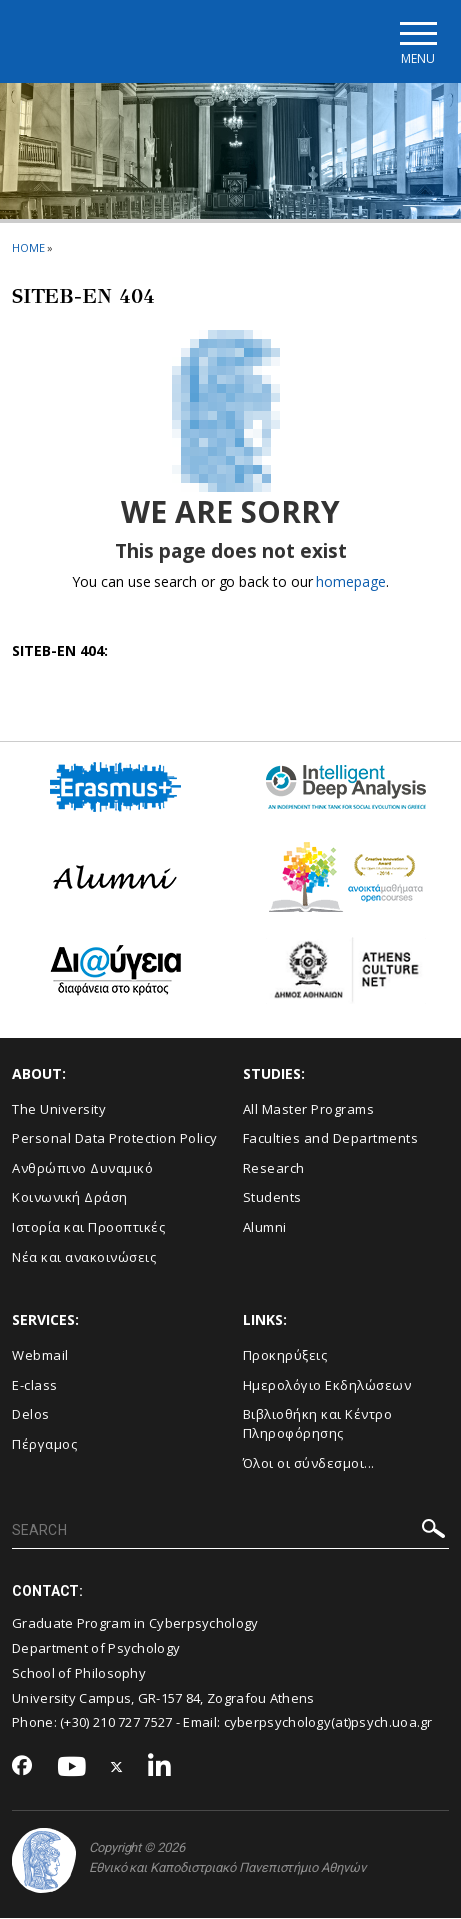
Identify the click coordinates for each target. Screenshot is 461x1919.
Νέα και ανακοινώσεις (84, 1257)
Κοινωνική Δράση (70, 1198)
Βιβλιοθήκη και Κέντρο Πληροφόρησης (318, 1423)
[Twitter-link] (117, 1767)
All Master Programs (309, 1109)
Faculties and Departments (331, 1138)
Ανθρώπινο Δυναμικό (82, 1168)
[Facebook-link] (22, 1767)
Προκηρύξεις (285, 1355)
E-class (35, 1385)
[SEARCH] (230, 1531)
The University (59, 1109)
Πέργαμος (44, 1444)
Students (272, 1198)
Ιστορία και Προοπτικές (88, 1227)
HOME (28, 247)
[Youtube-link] (72, 1767)
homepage (350, 582)
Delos (31, 1414)
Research (274, 1168)
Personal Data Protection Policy (115, 1138)
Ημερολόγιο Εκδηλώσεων (327, 1385)
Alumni (265, 1227)
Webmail (40, 1355)
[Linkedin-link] (160, 1767)
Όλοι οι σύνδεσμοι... (309, 1463)
